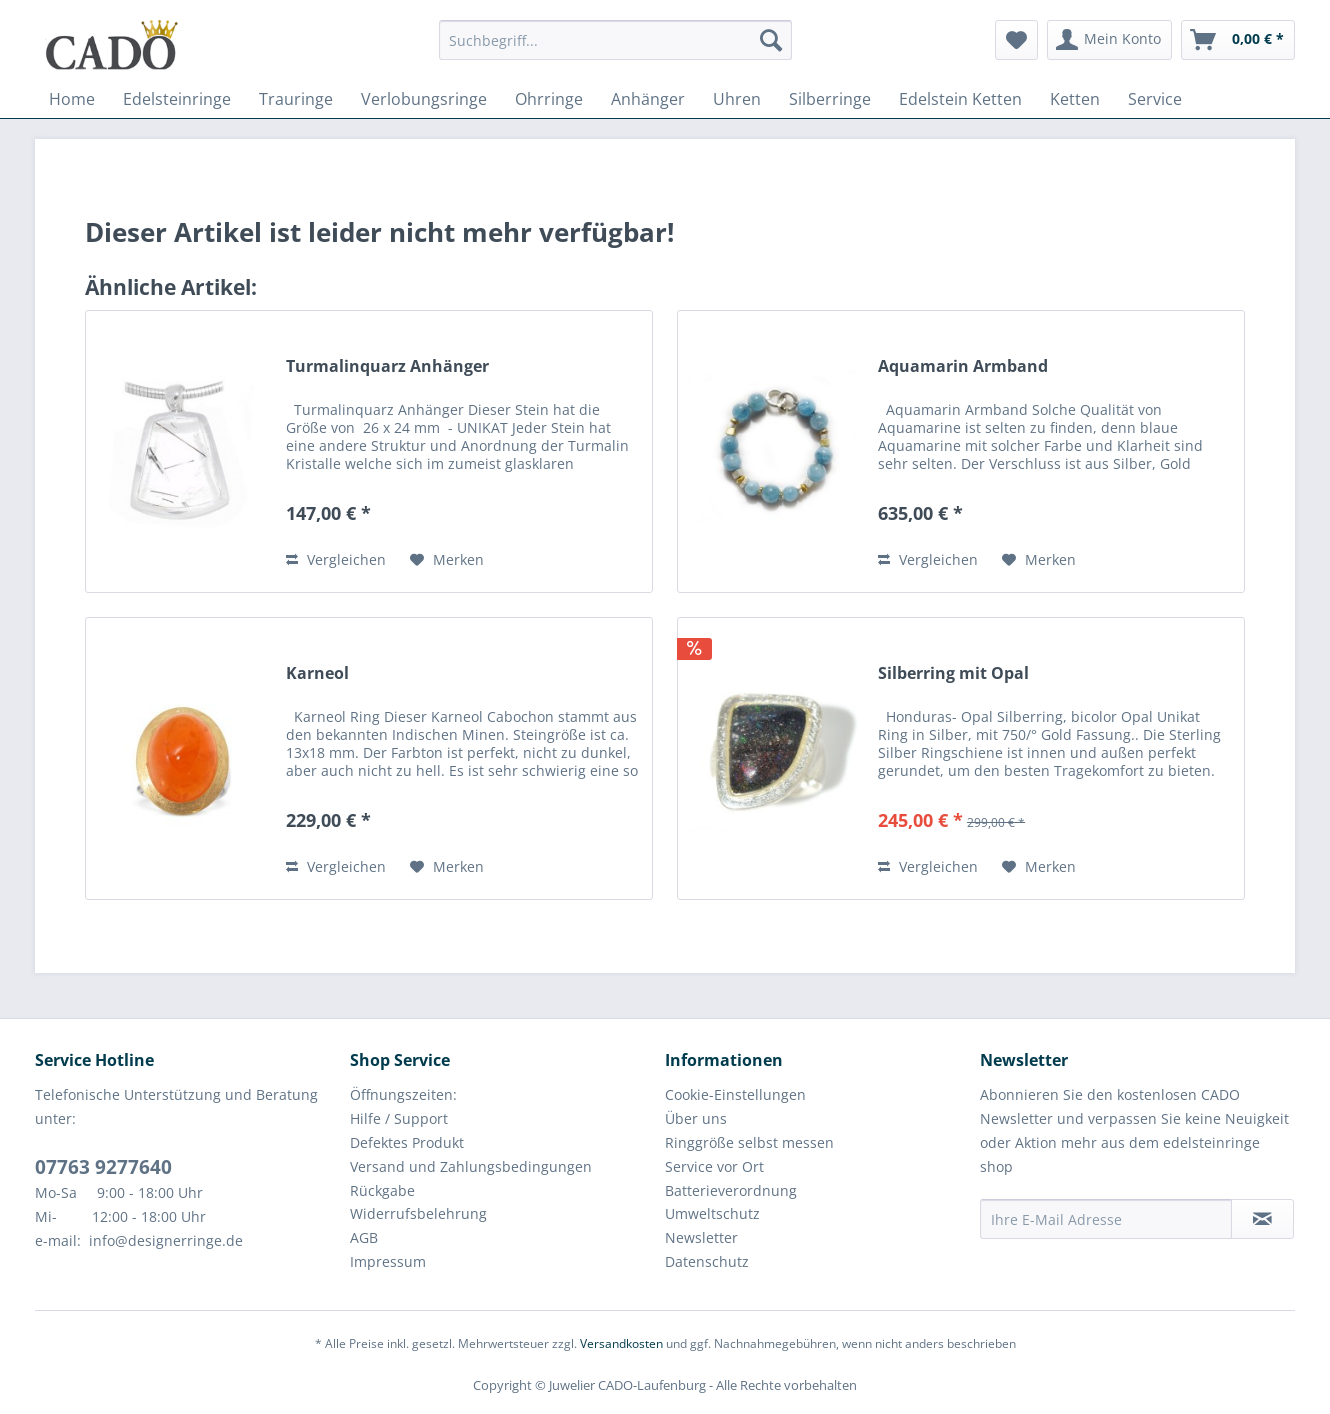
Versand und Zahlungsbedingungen (471, 1166)
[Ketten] (1075, 99)
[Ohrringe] (549, 99)
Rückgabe (382, 1190)
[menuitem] (615, 49)
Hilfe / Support (399, 1118)
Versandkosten (621, 1343)
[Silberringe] (830, 99)
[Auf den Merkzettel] (447, 560)
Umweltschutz (712, 1213)
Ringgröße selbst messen (749, 1142)
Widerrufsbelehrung (418, 1213)
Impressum (388, 1261)
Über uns (696, 1118)
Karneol (317, 673)
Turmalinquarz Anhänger (387, 366)
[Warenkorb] (1238, 40)
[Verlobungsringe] (424, 99)
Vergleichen (336, 559)
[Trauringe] (296, 99)
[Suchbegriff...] (615, 40)
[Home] (72, 99)
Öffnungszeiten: (403, 1094)
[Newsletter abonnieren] (1262, 1219)
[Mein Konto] (1109, 40)
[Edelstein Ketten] (960, 99)
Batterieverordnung (731, 1190)
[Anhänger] (648, 99)
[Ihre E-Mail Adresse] (1106, 1219)
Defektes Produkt (407, 1142)
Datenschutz (707, 1261)
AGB (364, 1237)
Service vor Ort (714, 1166)
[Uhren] (737, 99)
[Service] (1155, 99)
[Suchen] (771, 40)
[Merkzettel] (1016, 40)
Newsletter (701, 1237)
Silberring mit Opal (953, 673)
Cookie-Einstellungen (735, 1094)
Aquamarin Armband (963, 366)
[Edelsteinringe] (177, 99)
